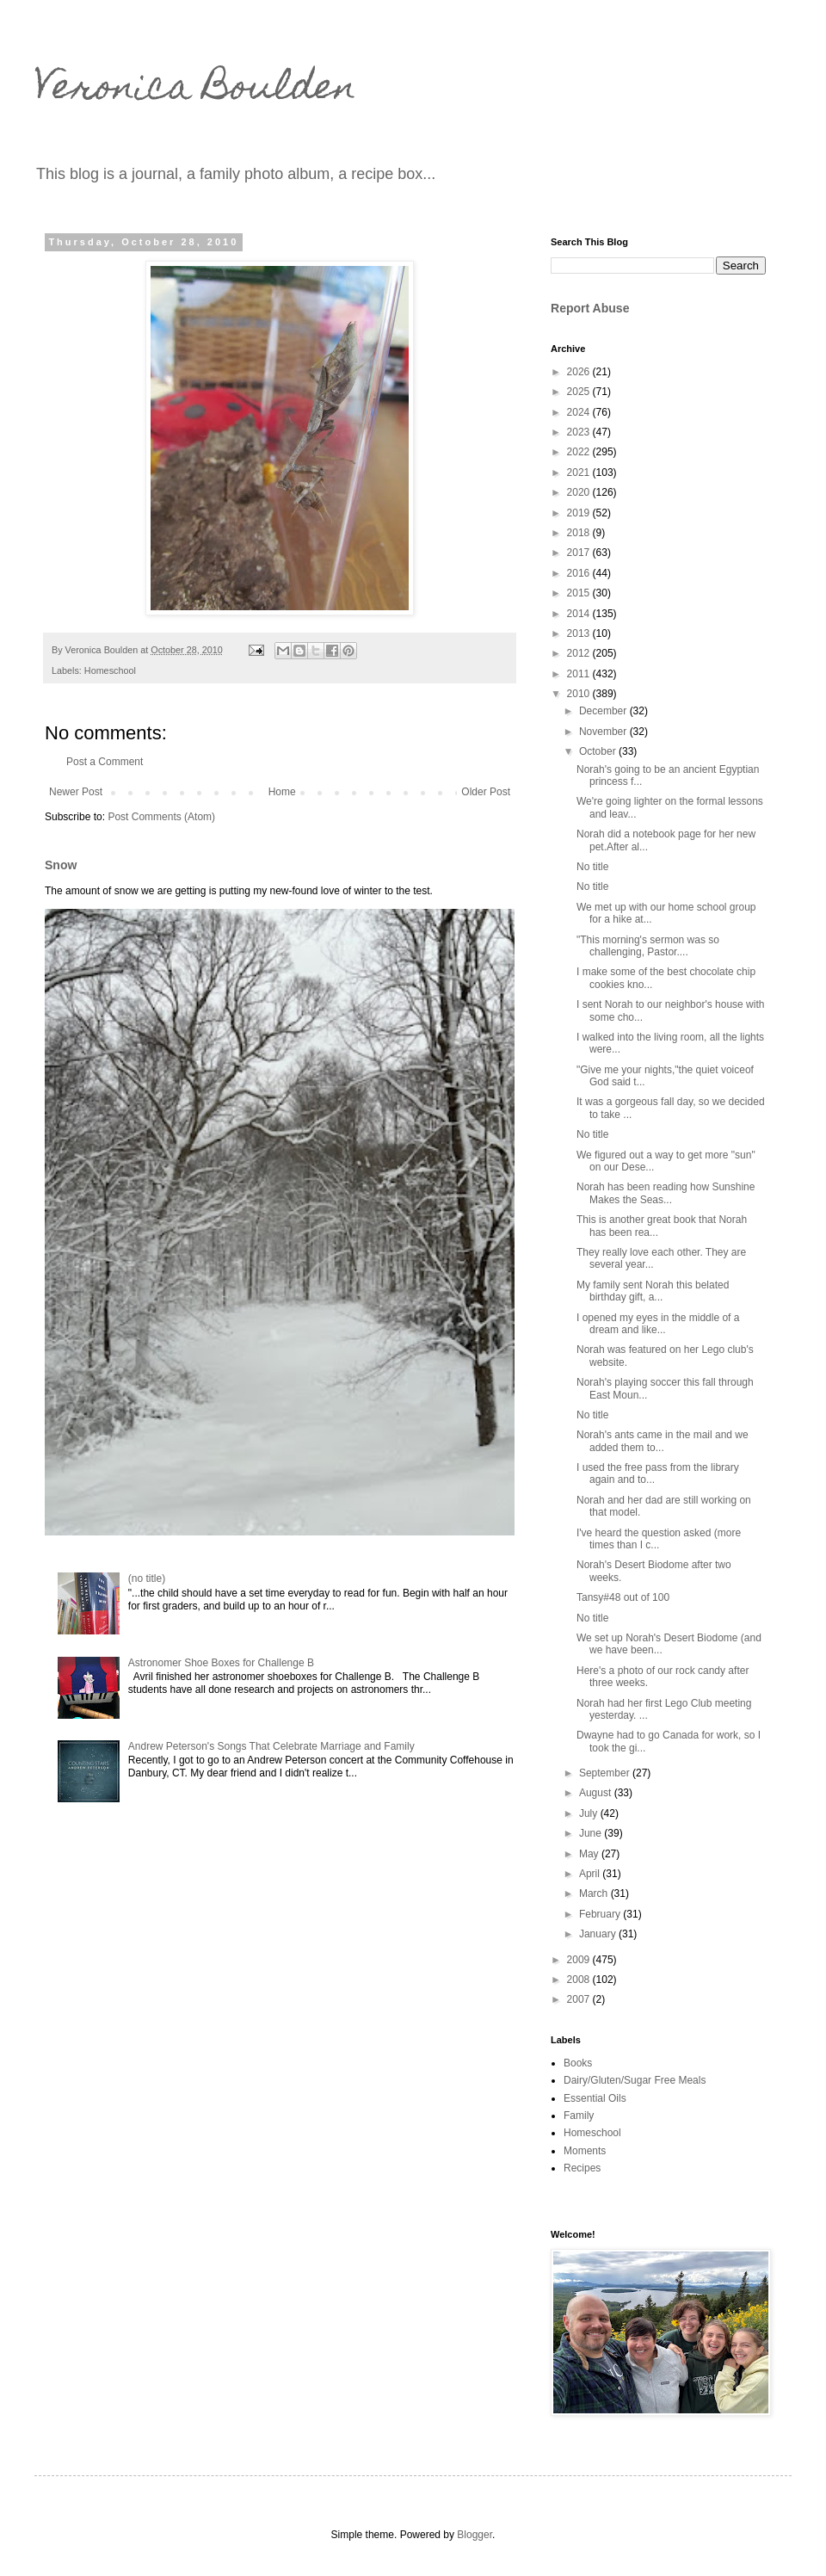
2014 (580, 614)
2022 (580, 452)
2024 (580, 412)
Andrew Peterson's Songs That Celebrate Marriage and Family (271, 1746)
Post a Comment (104, 762)
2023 (580, 432)
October (599, 751)
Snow (61, 865)
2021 (580, 472)
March (595, 1893)
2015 (580, 593)
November (604, 732)
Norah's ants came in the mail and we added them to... (662, 1441)
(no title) (146, 1578)
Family (579, 2116)
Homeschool (110, 670)
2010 (580, 694)
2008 (580, 1980)
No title (592, 867)
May (590, 1854)
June (591, 1833)
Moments (585, 2151)
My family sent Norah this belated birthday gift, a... (652, 1291)
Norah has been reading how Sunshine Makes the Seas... (665, 1193)
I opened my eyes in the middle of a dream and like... (657, 1324)
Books (578, 2063)
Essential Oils (595, 2098)
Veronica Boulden (195, 90)
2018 (580, 533)
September (605, 1773)
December (604, 711)
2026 (580, 372)
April (590, 1874)
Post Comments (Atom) (161, 817)
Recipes (582, 2168)
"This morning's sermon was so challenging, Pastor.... (647, 946)
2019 (580, 513)
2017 (580, 553)
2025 (580, 392)
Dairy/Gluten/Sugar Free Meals (635, 2080)
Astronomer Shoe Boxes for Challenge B (221, 1663)
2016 (580, 573)
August (596, 1793)
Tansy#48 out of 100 (622, 1597)
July (590, 1813)
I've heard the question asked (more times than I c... (658, 1539)
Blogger (474, 2535)
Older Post (485, 792)
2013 (580, 633)
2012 (580, 653)
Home (282, 792)
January (599, 1934)
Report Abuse (590, 308)
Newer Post (75, 792)
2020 (580, 492)
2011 (580, 674)
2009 (580, 1960)
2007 (580, 1999)
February (601, 1914)
